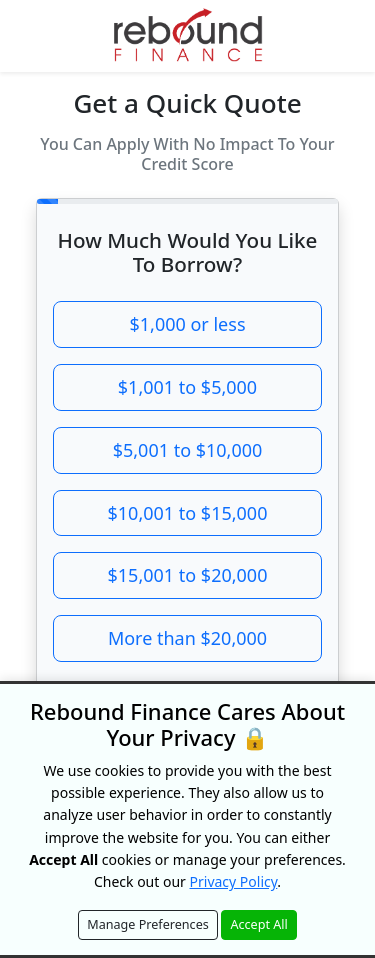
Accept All (258, 924)
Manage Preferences (148, 924)
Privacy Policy (234, 881)
